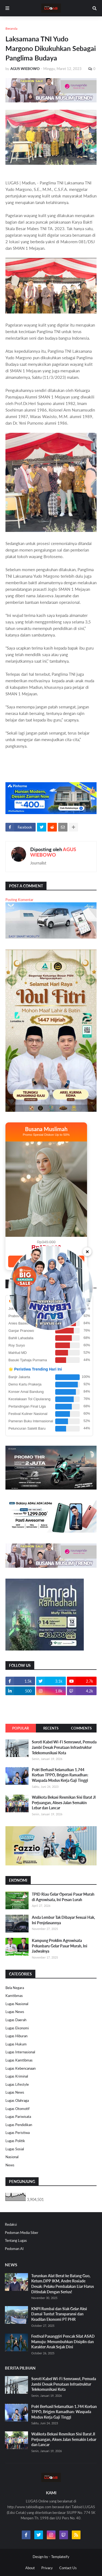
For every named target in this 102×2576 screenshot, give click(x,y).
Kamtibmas (14, 1995)
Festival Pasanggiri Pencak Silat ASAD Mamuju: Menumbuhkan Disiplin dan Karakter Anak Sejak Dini (63, 2341)
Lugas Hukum (16, 2044)
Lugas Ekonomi (17, 2028)
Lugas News (14, 2011)
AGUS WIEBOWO (53, 852)
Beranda (11, 28)
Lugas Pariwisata (18, 2116)
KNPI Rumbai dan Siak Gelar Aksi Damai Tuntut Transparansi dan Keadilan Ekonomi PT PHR (59, 2314)
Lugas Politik (15, 2141)
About (30, 2568)
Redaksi (11, 2224)
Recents (50, 1728)
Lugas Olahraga (17, 2100)
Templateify (60, 2556)
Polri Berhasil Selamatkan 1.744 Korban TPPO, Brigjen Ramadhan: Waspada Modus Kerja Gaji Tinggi (60, 1775)
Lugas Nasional (16, 2004)
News (9, 2165)
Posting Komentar (19, 899)
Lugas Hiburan (16, 2036)
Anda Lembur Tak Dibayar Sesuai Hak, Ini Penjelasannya (63, 1920)
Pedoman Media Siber (21, 2232)
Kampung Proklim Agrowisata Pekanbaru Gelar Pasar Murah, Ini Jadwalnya (59, 1945)
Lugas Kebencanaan (20, 2068)
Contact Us (68, 2568)
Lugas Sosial (14, 2149)
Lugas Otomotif (17, 2108)
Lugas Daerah (15, 2020)
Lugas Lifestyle (17, 2084)
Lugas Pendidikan (18, 2125)
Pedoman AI (14, 2248)
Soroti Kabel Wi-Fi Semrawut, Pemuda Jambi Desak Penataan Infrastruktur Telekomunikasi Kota (64, 1747)
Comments (81, 1728)
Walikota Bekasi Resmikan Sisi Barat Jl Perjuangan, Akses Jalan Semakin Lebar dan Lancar (63, 1802)
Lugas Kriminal (16, 2076)
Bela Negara (14, 1988)
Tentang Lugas (16, 2240)
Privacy (47, 2568)
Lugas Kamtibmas (19, 2060)
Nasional (11, 2157)
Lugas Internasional (20, 2052)
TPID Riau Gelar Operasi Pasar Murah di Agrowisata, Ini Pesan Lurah (63, 1897)
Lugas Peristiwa (17, 2132)
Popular (20, 1728)
